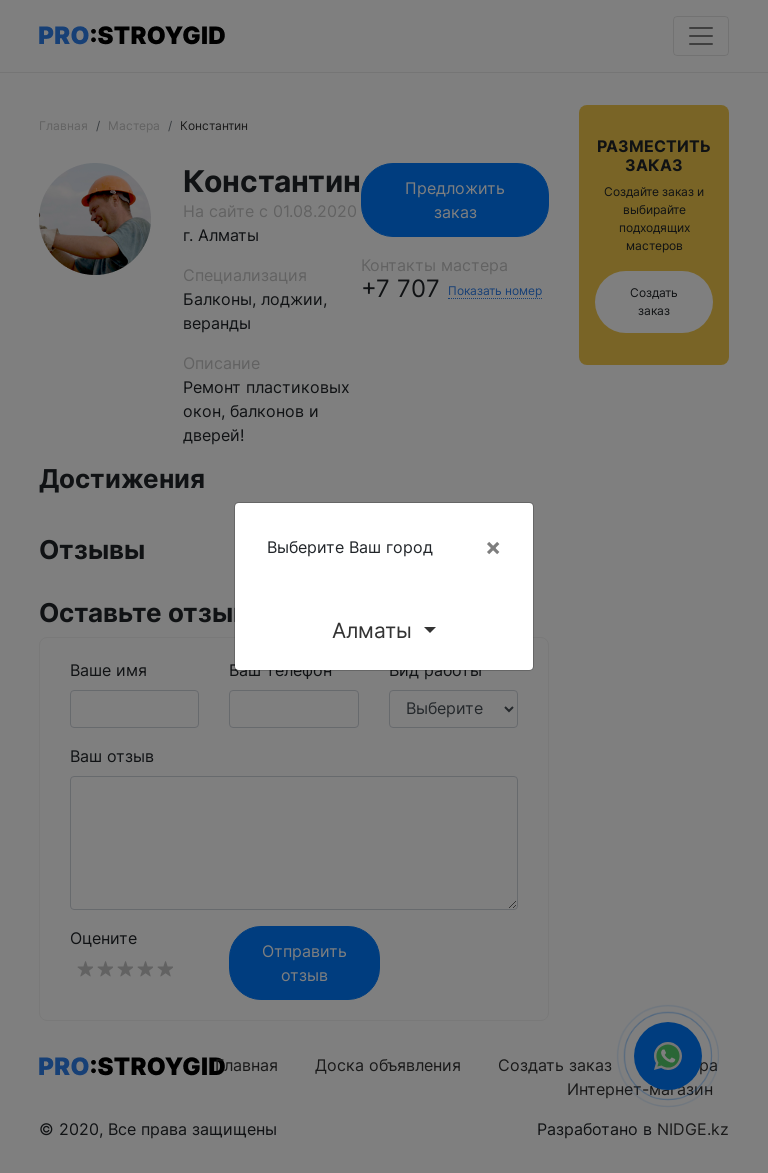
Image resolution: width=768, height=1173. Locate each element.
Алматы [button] (375, 630)
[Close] (493, 547)
